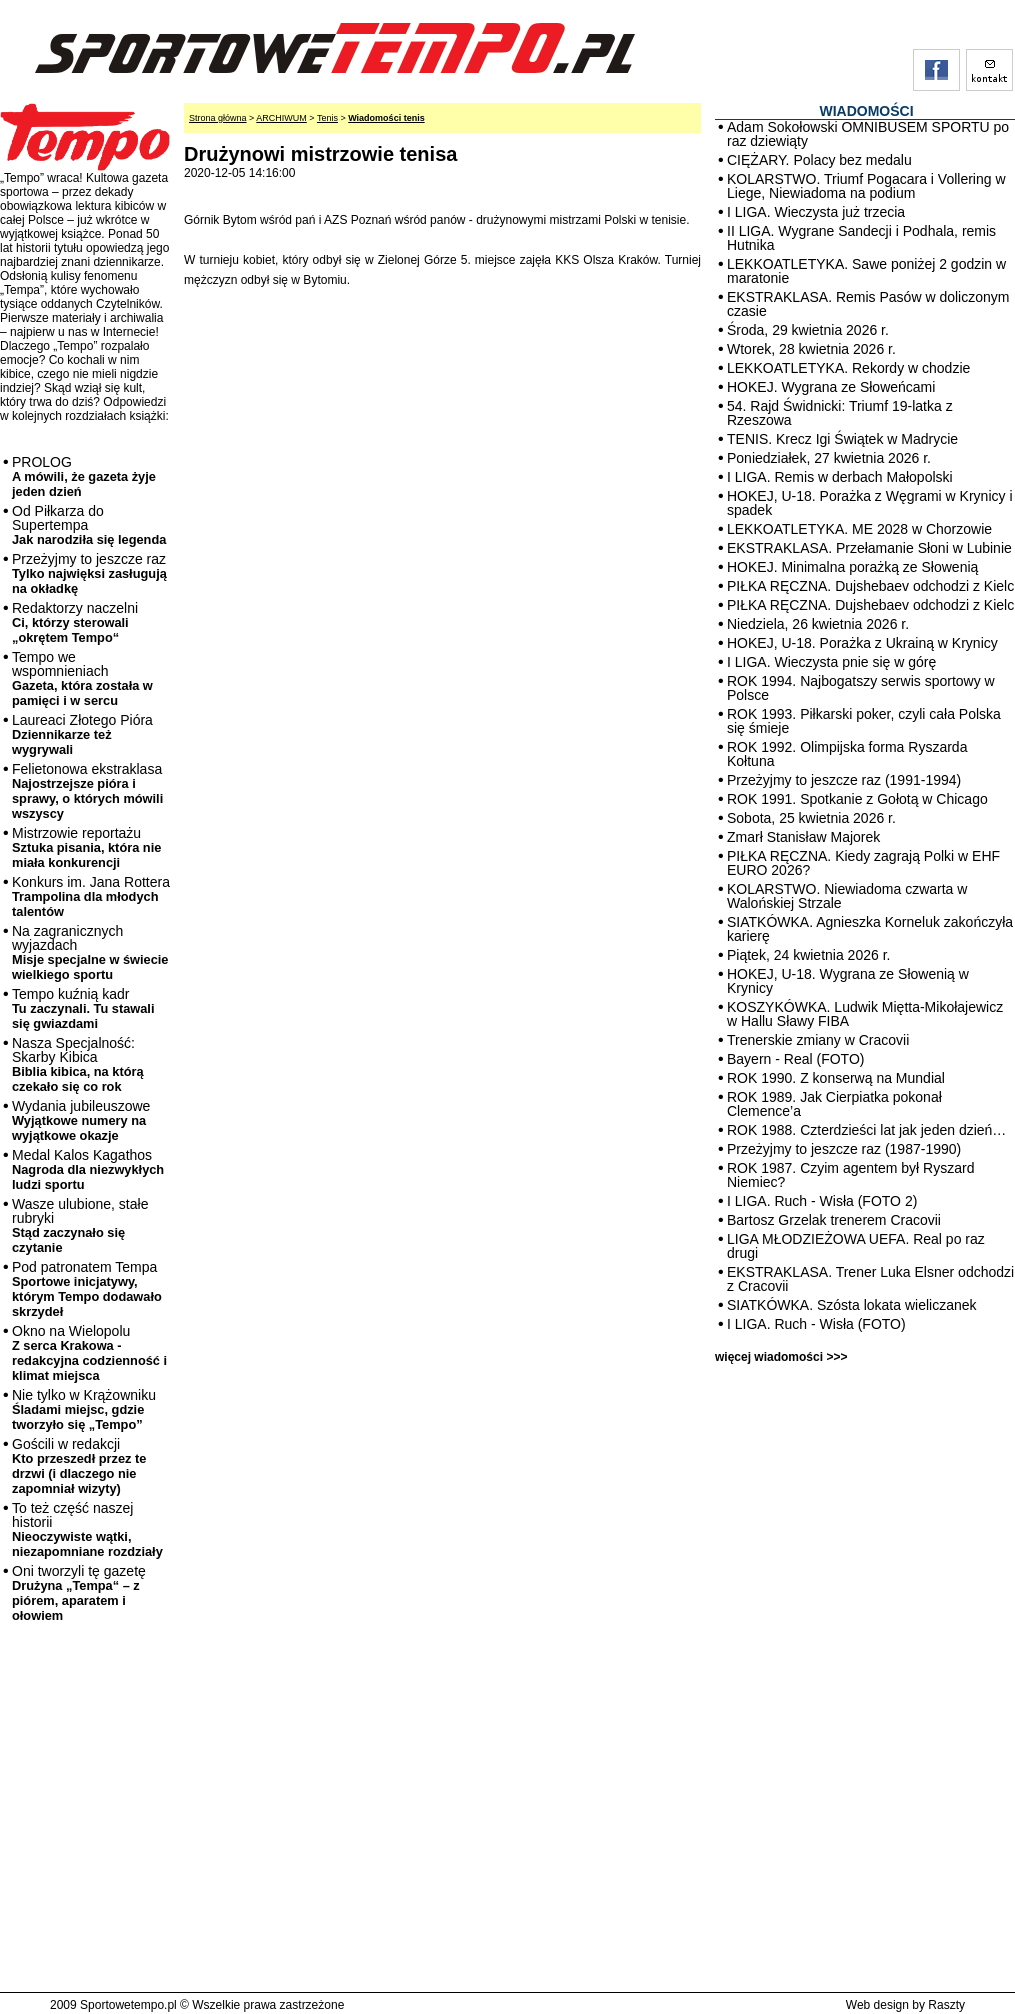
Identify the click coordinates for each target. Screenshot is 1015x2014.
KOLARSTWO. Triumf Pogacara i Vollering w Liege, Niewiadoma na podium (866, 186)
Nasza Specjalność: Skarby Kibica (78, 1064)
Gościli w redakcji (79, 1466)
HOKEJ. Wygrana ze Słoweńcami (831, 387)
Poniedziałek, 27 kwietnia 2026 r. (829, 458)
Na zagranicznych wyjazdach (90, 952)
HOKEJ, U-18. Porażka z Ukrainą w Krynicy (862, 643)
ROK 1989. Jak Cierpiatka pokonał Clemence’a (834, 1104)
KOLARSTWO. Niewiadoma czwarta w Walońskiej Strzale (847, 896)
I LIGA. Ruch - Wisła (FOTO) (816, 1324)
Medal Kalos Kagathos (88, 1169)
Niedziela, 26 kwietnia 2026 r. (818, 624)
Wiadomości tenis (386, 118)
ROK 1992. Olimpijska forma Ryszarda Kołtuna (847, 754)
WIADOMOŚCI (866, 111)
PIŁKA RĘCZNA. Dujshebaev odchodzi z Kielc (870, 586)
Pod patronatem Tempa (87, 1289)
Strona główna (218, 118)
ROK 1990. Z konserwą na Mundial (836, 1078)
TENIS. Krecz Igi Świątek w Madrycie (842, 439)
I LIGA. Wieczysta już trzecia (816, 212)
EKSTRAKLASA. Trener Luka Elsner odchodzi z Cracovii (870, 1279)
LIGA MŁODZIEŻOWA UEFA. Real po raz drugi (856, 1246)
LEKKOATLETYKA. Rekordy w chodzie (848, 368)
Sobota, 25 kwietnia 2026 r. (811, 818)
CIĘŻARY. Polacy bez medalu (819, 160)
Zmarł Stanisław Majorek (803, 837)
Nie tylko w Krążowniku (84, 1409)
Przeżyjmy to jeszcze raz (89, 573)
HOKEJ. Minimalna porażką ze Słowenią (852, 567)
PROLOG (84, 476)
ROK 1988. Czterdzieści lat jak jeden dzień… (866, 1130)
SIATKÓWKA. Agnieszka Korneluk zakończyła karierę (870, 929)
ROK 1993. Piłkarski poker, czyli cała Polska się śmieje (864, 721)
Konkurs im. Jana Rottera (91, 896)
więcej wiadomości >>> (781, 1357)
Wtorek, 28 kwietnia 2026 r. (811, 349)
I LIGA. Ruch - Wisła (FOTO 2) (822, 1201)
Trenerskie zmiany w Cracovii (818, 1040)
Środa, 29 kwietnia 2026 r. (808, 330)
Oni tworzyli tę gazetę (79, 1593)
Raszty (946, 2005)
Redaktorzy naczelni (75, 622)
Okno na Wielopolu (89, 1353)
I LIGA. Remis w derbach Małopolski (840, 477)
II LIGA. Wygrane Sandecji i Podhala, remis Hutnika (861, 238)
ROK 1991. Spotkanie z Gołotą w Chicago (857, 799)
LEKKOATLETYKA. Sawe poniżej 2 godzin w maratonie (866, 271)
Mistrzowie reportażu (86, 847)
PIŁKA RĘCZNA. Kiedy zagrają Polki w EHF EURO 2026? (863, 863)
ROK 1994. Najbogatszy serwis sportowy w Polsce (861, 688)
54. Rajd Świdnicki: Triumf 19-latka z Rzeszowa (840, 413)
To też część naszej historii (87, 1529)
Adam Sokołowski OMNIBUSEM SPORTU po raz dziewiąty (868, 134)
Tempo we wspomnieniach (82, 678)
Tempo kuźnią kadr (83, 1008)
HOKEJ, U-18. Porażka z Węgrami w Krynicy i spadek (870, 503)
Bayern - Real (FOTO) (795, 1059)
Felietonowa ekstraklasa (87, 791)
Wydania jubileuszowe (81, 1120)
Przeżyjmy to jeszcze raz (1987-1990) (844, 1149)
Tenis (327, 118)
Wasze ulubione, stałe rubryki (80, 1225)
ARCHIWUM (281, 118)
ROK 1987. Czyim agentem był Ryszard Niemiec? (850, 1175)
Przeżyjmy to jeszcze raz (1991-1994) (844, 780)
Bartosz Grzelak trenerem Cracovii (834, 1220)
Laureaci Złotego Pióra (82, 734)
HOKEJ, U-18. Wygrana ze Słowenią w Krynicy (848, 981)
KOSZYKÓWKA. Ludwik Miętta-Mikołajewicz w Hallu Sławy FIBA (865, 1014)
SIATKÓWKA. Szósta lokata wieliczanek (852, 1305)
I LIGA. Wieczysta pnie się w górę (831, 662)
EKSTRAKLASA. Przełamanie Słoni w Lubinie (869, 548)
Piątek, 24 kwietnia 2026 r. (808, 955)
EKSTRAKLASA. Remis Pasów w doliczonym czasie (868, 304)
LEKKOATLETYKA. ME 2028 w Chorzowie (859, 529)
